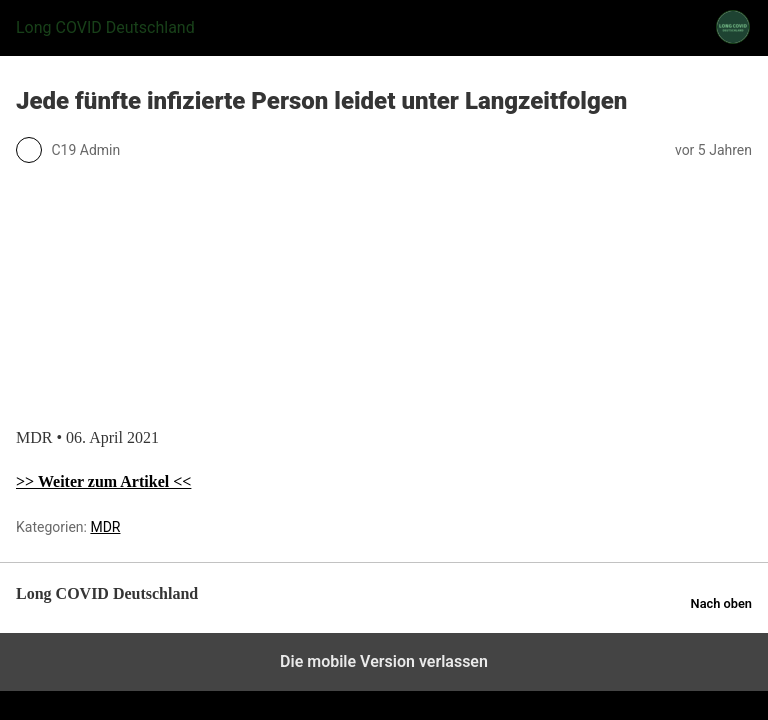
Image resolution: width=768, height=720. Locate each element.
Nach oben (721, 603)
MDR (105, 527)
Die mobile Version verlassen (384, 661)
